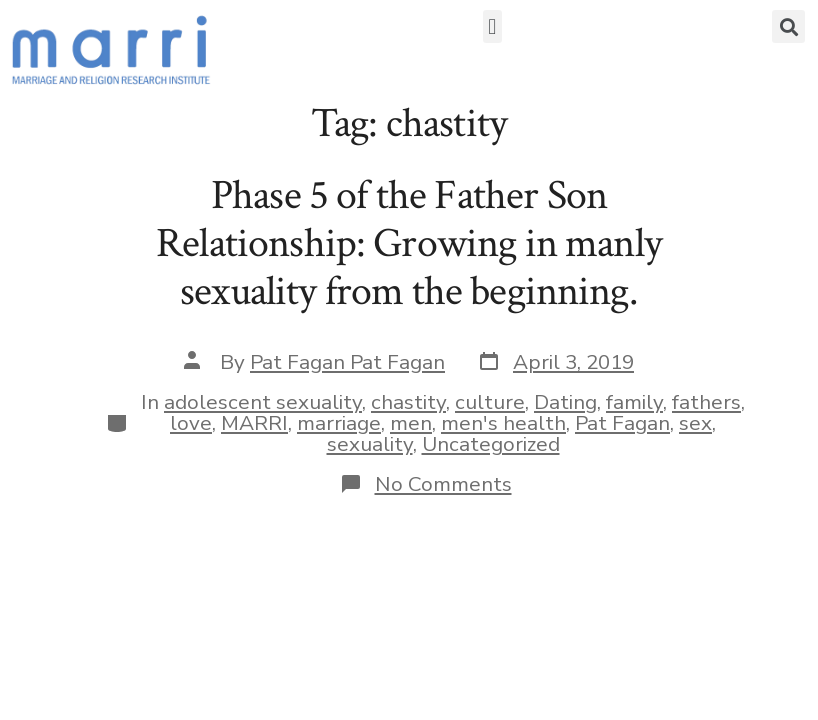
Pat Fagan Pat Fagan (347, 362)
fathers (706, 402)
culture (490, 402)
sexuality (370, 444)
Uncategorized (491, 444)
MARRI (254, 423)
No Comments (443, 484)
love (191, 423)
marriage (339, 423)
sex (695, 423)
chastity (408, 402)
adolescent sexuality (263, 402)
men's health (503, 423)
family (634, 402)
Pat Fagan (622, 423)
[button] (492, 26)
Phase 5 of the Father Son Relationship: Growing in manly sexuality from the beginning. (409, 244)
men (411, 423)
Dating (565, 402)
